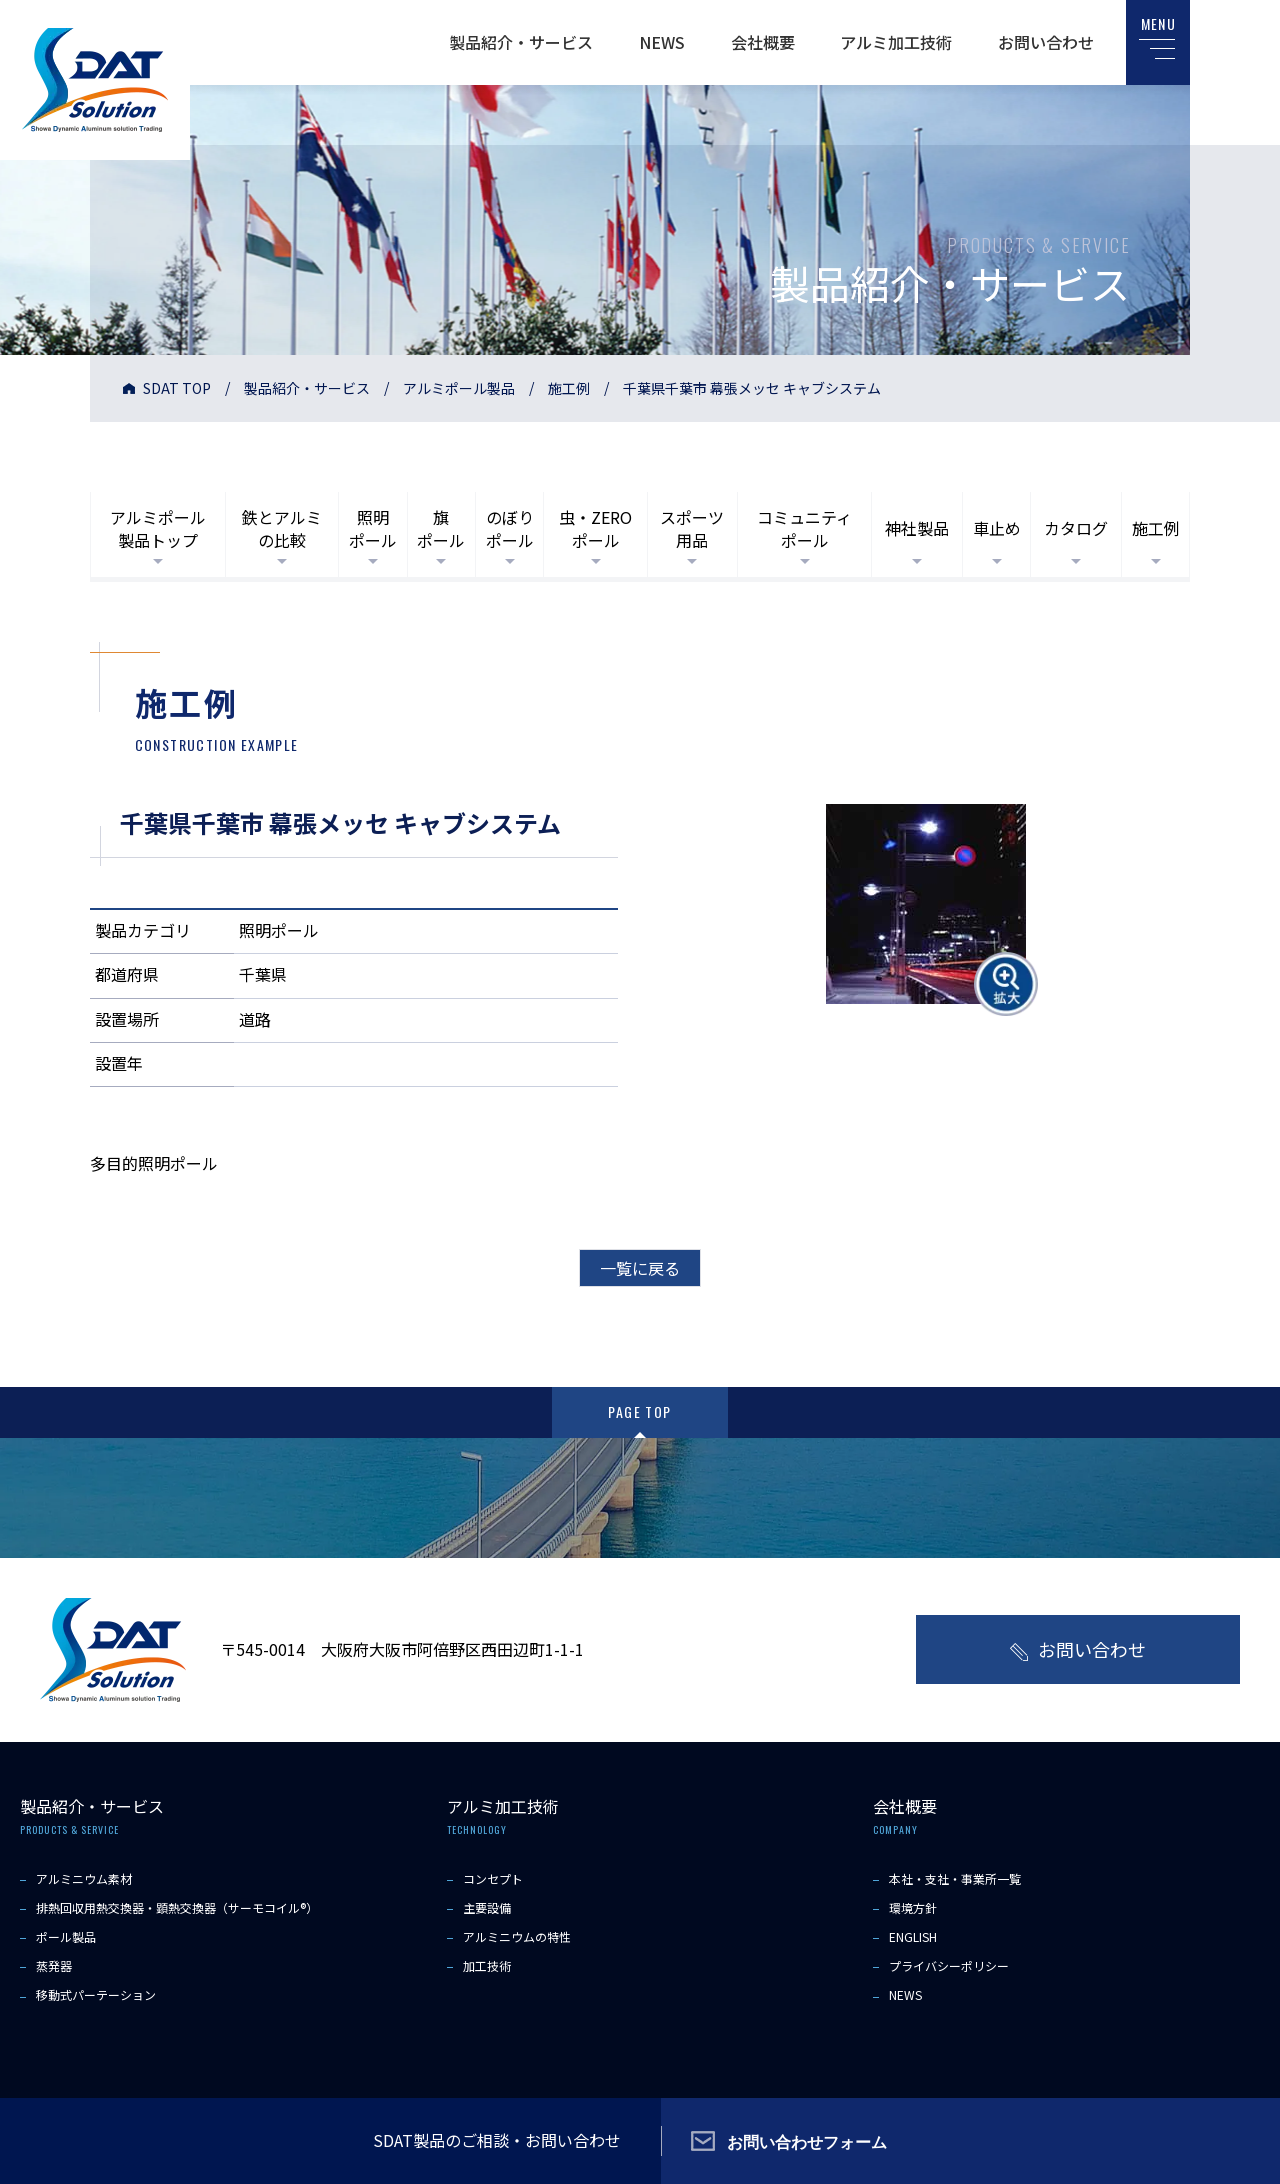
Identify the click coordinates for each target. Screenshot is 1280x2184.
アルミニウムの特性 (517, 1936)
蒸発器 (54, 1965)
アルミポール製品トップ (158, 528)
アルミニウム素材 (84, 1878)
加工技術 (487, 1965)
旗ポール (441, 528)
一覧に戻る (640, 1268)
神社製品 (917, 528)
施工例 (569, 388)
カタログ (1076, 528)
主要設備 (487, 1907)
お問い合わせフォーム (807, 2141)
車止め (997, 528)
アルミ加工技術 (896, 42)
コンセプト (493, 1878)
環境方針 (913, 1907)
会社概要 (763, 42)
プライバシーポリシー (949, 1965)
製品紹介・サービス (521, 42)
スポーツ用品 (692, 528)
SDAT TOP (177, 388)
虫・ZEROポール (595, 528)
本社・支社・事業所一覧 (955, 1878)
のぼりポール (510, 528)
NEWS (662, 42)
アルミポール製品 (459, 388)
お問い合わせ (1046, 42)
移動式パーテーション (96, 1994)
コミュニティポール (804, 528)
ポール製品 (66, 1936)
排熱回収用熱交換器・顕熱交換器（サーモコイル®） (177, 1907)
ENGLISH (913, 1936)
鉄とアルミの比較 (282, 528)
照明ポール (373, 528)
